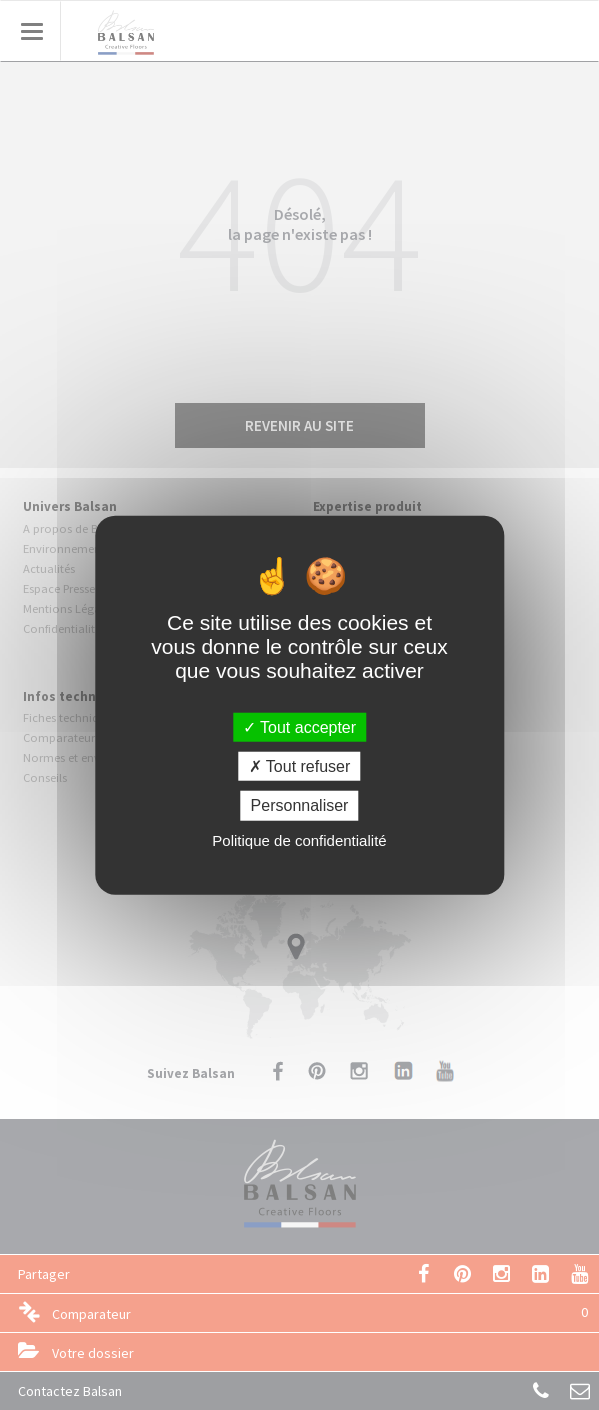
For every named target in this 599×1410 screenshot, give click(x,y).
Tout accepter (299, 727)
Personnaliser (300, 805)
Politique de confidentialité (299, 839)
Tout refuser (300, 766)
